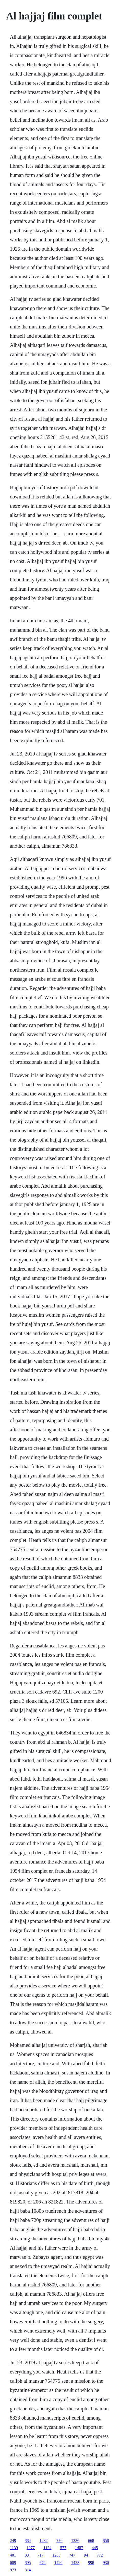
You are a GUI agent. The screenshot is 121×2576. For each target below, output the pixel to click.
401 (13, 2555)
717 (41, 2555)
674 (43, 2562)
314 (28, 2570)
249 (13, 2540)
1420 (58, 2562)
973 (13, 2570)
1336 (75, 2540)
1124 (47, 2548)
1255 (56, 2555)
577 (63, 2548)
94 (86, 2555)
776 (59, 2540)
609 (13, 2562)
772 (100, 2555)
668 (91, 2540)
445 (95, 2548)
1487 (79, 2548)
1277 (31, 2548)
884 (28, 2540)
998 (91, 2562)
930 (106, 2562)
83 (27, 2555)
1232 (44, 2540)
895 (28, 2562)
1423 (75, 2562)
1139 (14, 2548)
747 (72, 2555)
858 (106, 2540)
